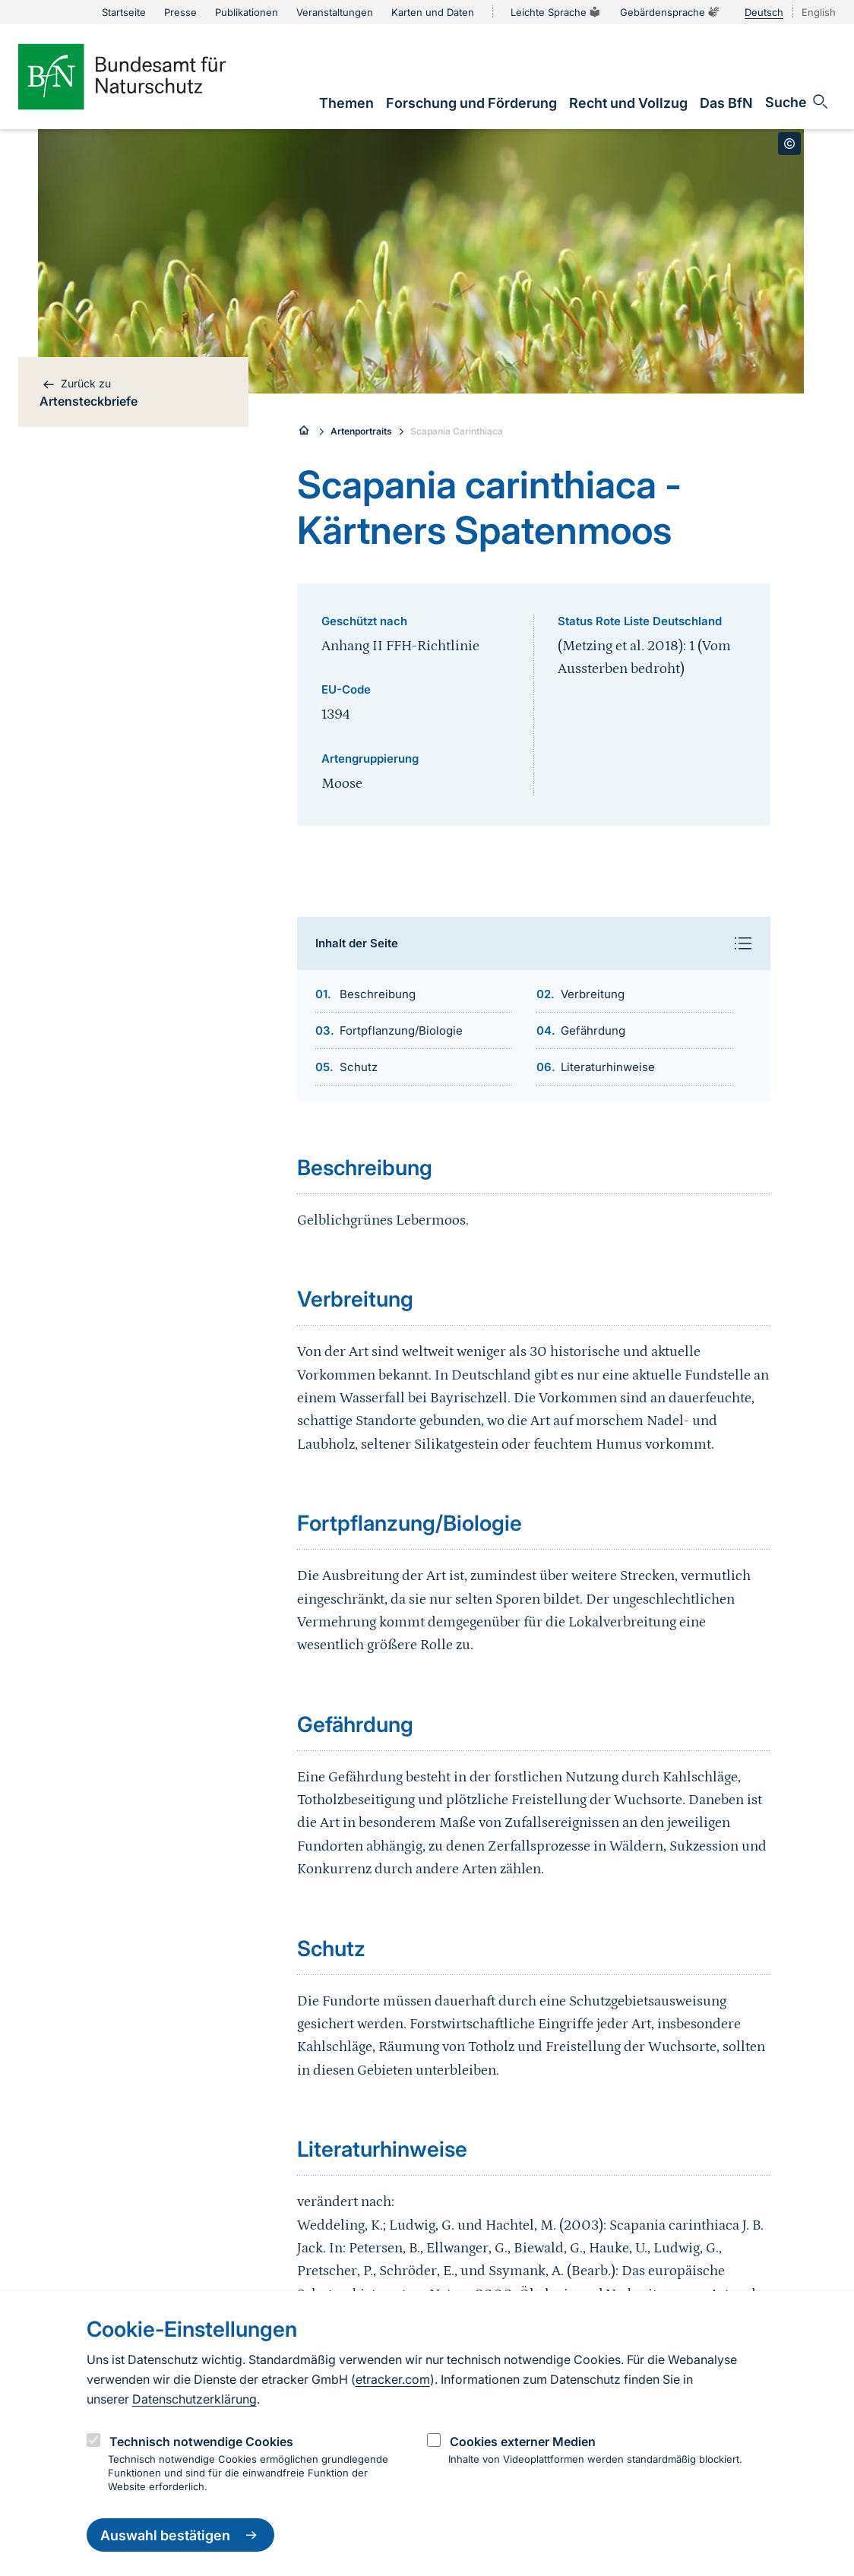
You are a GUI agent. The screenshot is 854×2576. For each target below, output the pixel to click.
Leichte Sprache (556, 12)
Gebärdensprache (670, 12)
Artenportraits (361, 431)
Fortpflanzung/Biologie (401, 1030)
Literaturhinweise (608, 1067)
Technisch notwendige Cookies (201, 2441)
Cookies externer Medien (523, 2441)
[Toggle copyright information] (789, 143)
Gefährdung (593, 1030)
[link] (346, 103)
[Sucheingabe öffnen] (797, 102)
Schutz (359, 1067)
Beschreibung (378, 994)
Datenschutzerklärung (194, 2399)
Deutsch (764, 12)
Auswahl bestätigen (180, 2535)
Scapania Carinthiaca (456, 431)
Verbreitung (593, 994)
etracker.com (393, 2379)
